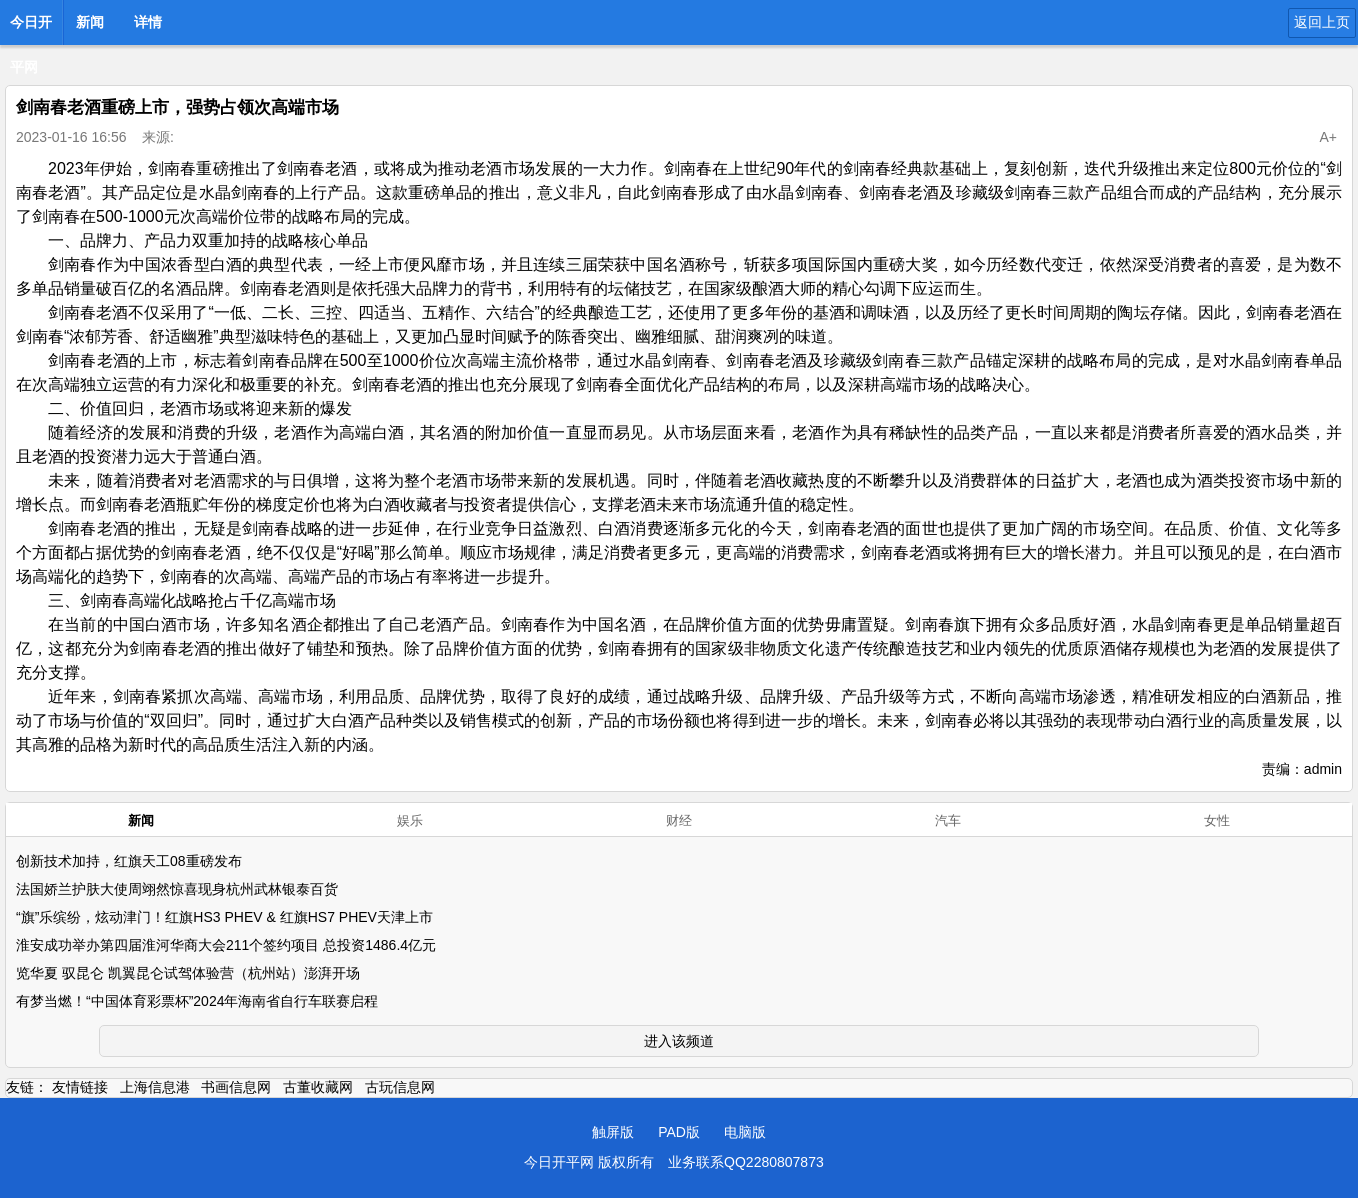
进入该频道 (679, 1041)
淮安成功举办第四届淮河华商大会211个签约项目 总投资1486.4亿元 (226, 945)
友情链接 (80, 1087)
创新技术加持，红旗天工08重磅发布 (129, 861)
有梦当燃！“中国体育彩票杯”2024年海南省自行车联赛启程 (197, 1001)
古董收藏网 (318, 1087)
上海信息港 (155, 1087)
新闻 (90, 22)
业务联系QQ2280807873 (746, 1162)
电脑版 (745, 1132)
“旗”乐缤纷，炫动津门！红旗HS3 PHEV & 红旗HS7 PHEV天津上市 (224, 917)
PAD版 (679, 1132)
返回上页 (1322, 22)
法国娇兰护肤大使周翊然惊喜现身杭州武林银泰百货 (177, 889)
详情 (148, 22)
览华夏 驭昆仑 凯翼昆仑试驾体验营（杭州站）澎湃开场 (188, 973)
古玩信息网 (400, 1087)
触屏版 (613, 1132)
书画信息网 (236, 1087)
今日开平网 (31, 28)
